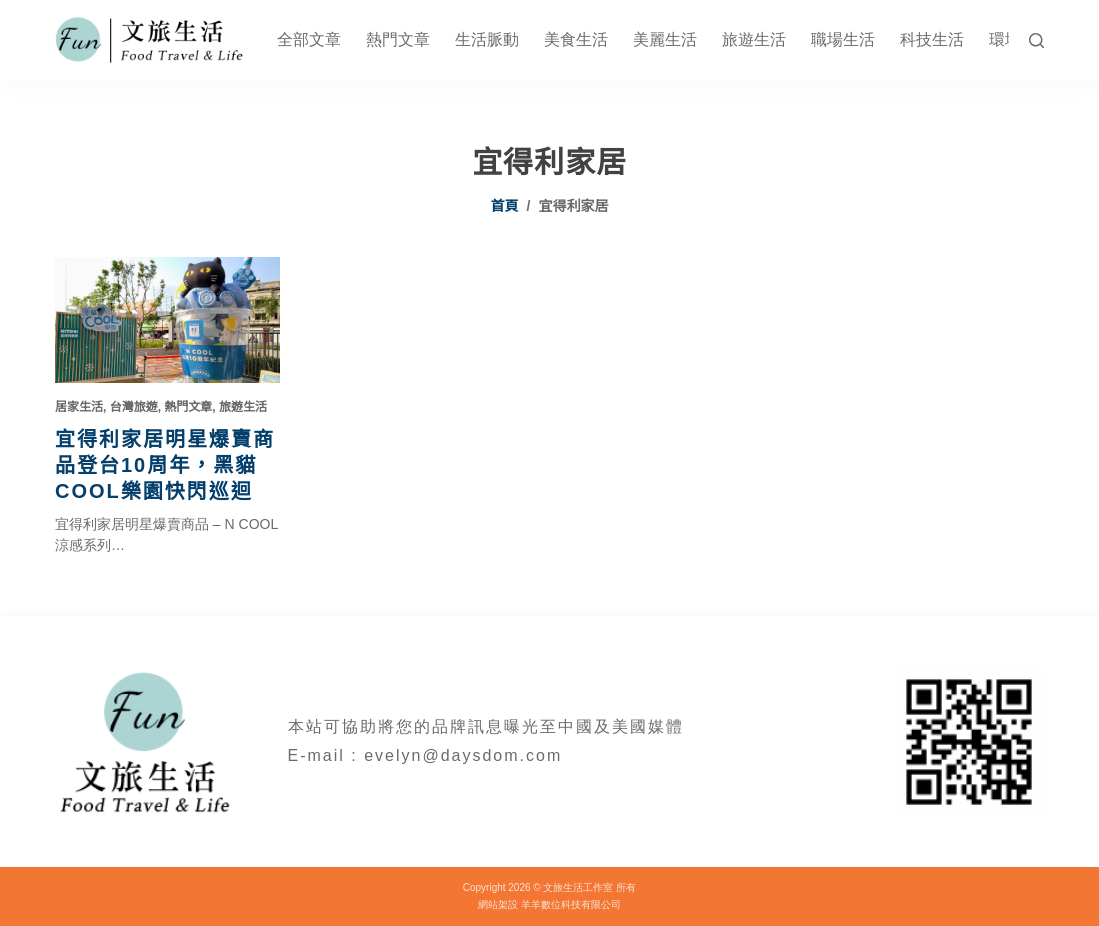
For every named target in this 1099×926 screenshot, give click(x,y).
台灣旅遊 (134, 407)
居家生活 (79, 407)
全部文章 (309, 39)
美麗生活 (665, 39)
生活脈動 (487, 39)
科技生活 (932, 39)
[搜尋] (1036, 40)
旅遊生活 (754, 39)
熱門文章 (398, 39)
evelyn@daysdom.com (463, 755)
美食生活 (576, 39)
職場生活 (843, 39)
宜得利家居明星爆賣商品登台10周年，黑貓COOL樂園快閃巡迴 (165, 465)
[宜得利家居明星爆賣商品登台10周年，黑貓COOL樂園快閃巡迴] (167, 320)
